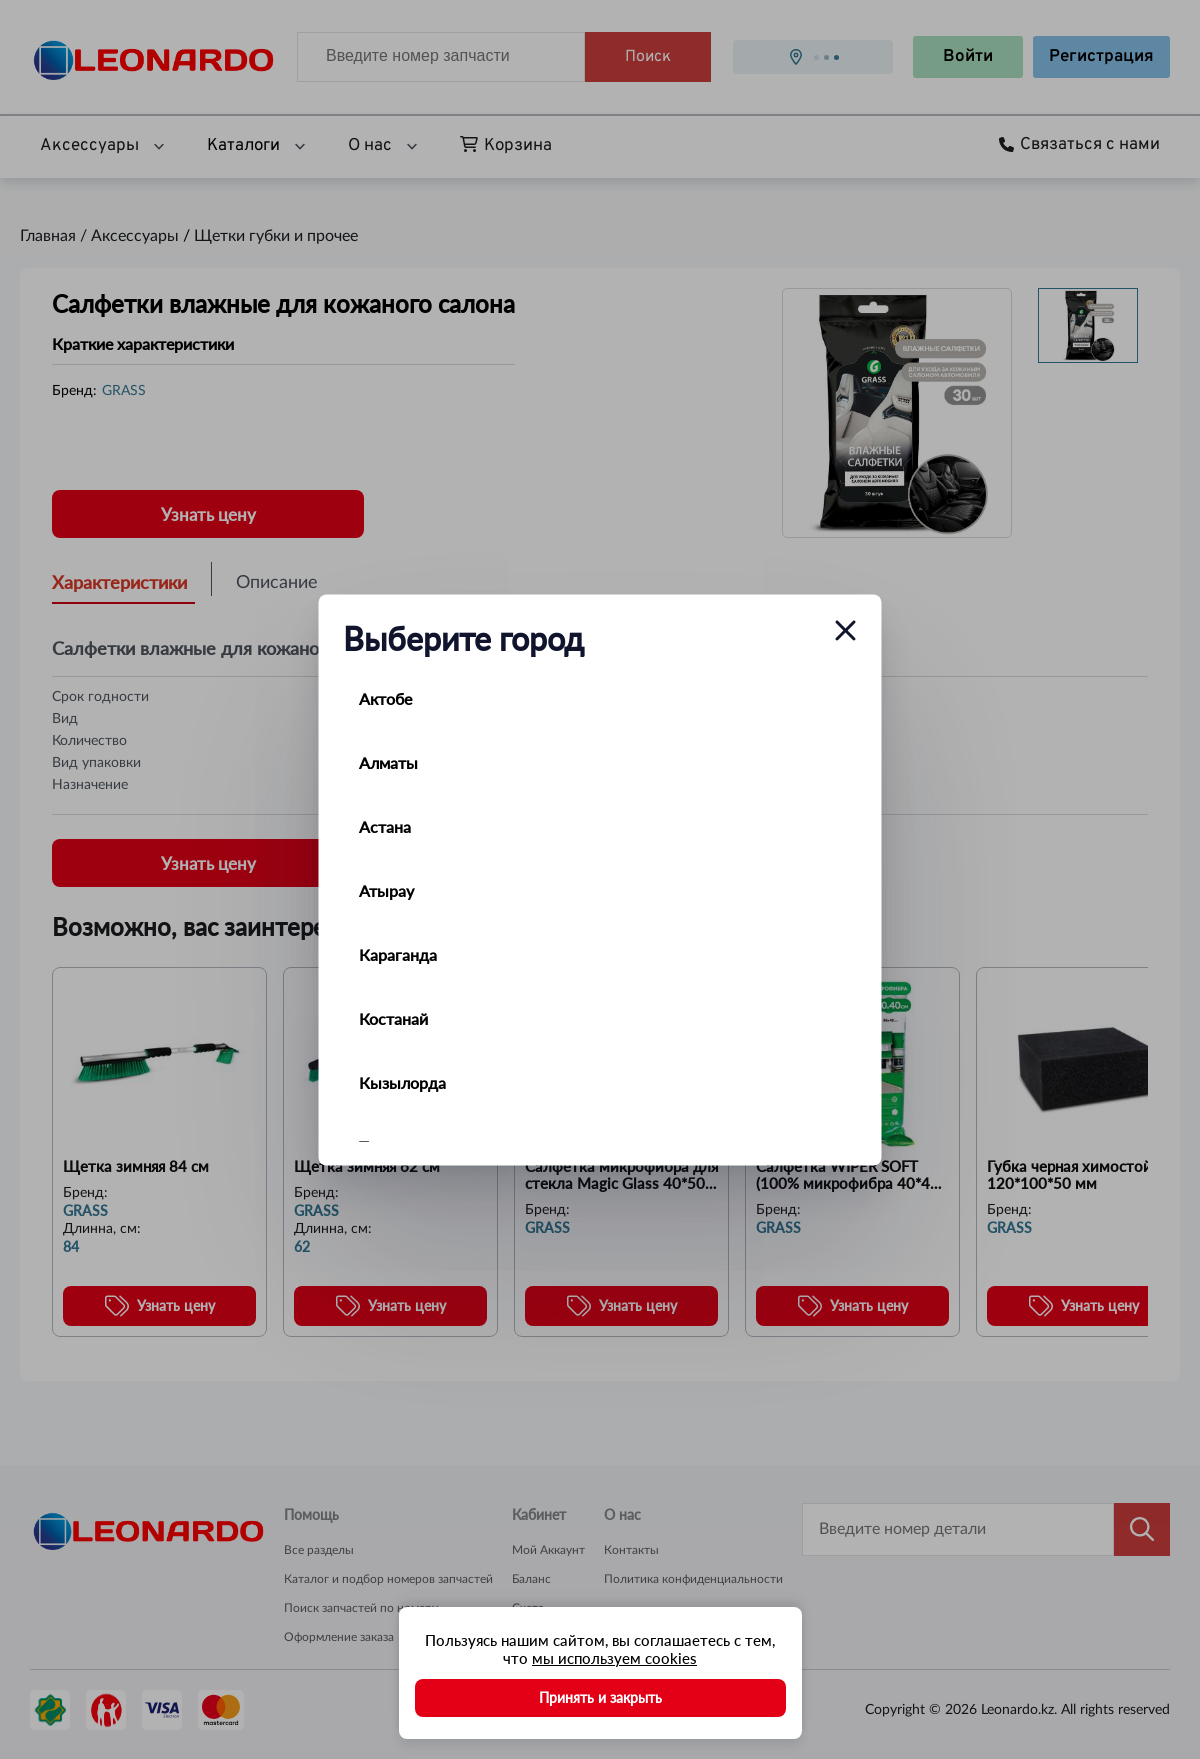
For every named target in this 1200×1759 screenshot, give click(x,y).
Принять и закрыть (600, 1697)
